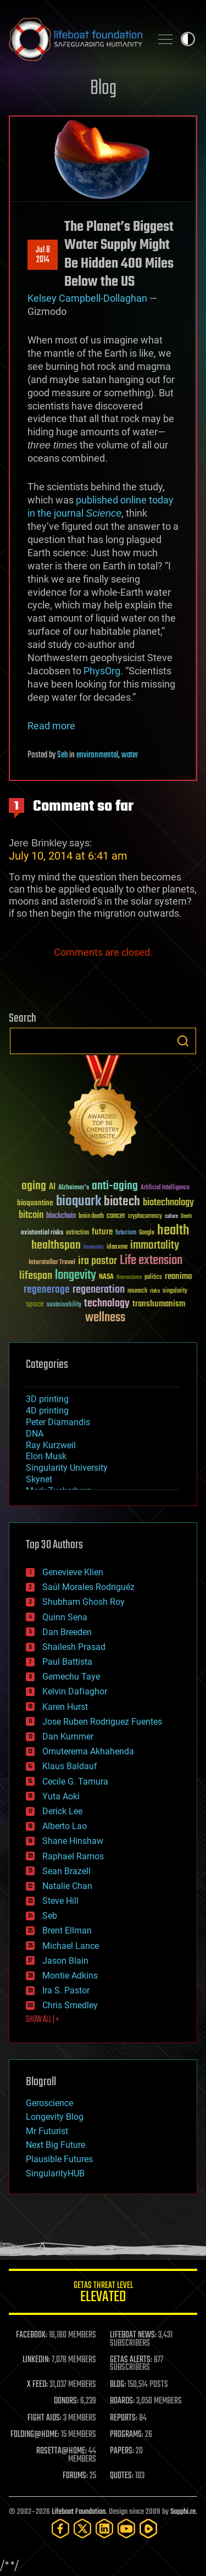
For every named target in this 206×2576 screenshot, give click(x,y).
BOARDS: (122, 2401)
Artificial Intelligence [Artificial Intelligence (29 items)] (165, 1188)
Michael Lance (70, 1946)
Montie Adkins (70, 1975)
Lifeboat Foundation (78, 2512)
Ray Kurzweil (51, 1445)
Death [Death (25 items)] (186, 1217)
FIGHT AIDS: (44, 2418)
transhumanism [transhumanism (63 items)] (158, 1304)
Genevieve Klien (72, 1572)
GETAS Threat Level (103, 2294)
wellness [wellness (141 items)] (105, 1318)
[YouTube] (126, 2528)
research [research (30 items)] (137, 1291)
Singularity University (67, 1467)
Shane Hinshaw (72, 1841)
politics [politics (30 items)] (153, 1277)
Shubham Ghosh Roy (83, 1602)
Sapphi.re (183, 2512)
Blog (103, 88)
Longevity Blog (54, 2117)
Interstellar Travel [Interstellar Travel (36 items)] (52, 1263)
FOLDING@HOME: (34, 2435)
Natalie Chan (67, 1886)
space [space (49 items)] (35, 1304)
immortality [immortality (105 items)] (154, 1245)
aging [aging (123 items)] (33, 1186)
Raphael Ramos (73, 1856)
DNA (34, 1433)
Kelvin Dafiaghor (74, 1691)
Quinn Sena (64, 1617)
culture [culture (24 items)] (171, 1217)
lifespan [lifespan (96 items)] (35, 1276)
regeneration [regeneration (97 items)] (99, 1289)
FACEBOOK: (31, 2335)
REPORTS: (123, 2418)
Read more (51, 726)
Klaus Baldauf (69, 1766)
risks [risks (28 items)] (155, 1291)
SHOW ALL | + (42, 2020)
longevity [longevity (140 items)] (75, 1275)
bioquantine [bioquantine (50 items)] (35, 1202)
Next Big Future (55, 2145)
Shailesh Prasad (73, 1647)
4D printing (47, 1410)
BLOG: (118, 2385)
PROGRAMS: (126, 2435)
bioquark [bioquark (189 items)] (78, 1202)
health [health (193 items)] (173, 1231)
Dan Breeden (67, 1632)
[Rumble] (148, 2528)
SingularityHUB (55, 2173)
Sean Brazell (66, 1871)
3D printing (47, 1399)
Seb (62, 755)
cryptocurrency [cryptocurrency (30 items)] (145, 1216)
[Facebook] (60, 2528)
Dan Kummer (67, 1736)
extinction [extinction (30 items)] (77, 1233)
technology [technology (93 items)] (107, 1304)
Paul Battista (67, 1662)
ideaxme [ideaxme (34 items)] (117, 1247)
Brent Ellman (67, 1930)
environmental (97, 755)
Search (183, 1041)
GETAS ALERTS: (131, 2360)
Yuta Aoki (61, 1796)
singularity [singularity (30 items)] (175, 1291)
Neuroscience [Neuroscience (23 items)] (129, 1278)
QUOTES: (121, 2476)
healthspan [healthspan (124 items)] (56, 1246)
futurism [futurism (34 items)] (125, 1233)
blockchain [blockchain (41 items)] (61, 1216)
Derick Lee (62, 1811)
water (129, 755)
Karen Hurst (65, 1707)
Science (103, 513)
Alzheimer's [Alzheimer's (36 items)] (73, 1188)
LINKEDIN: (36, 2360)
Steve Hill (60, 1901)
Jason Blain (65, 1960)
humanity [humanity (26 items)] (93, 1247)
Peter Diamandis (58, 1422)
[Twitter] (82, 2528)
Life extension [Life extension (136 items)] (151, 1261)
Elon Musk (46, 1456)
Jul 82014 (43, 255)
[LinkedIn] (104, 2528)
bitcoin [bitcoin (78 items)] (31, 1215)
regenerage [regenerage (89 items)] (47, 1290)
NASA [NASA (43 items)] (106, 1277)
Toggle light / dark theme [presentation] (188, 39)
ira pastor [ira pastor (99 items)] (97, 1261)
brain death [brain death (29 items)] (91, 1216)
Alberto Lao (64, 1826)
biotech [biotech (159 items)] (122, 1201)
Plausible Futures (59, 2159)
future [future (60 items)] (102, 1232)
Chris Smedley (70, 2005)
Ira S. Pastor (66, 1990)
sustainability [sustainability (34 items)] (64, 1305)
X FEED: (37, 2385)
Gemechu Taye (71, 1676)
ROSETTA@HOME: (61, 2451)
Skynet (39, 1479)
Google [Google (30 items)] (146, 1233)
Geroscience (49, 2103)
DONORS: (66, 2401)
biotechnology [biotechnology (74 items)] (168, 1203)
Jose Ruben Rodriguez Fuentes (102, 1721)
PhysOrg (101, 671)
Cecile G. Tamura (75, 1781)
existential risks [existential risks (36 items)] (42, 1233)
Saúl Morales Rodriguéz (88, 1587)
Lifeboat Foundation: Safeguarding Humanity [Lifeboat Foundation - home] (75, 39)
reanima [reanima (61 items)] (178, 1276)
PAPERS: (122, 2451)
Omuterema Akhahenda (88, 1751)
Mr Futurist (47, 2131)
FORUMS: (75, 2476)
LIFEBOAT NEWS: (133, 2335)
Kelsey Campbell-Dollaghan (87, 298)
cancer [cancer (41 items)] (116, 1216)
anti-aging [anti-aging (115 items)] (115, 1186)
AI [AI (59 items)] (52, 1187)
